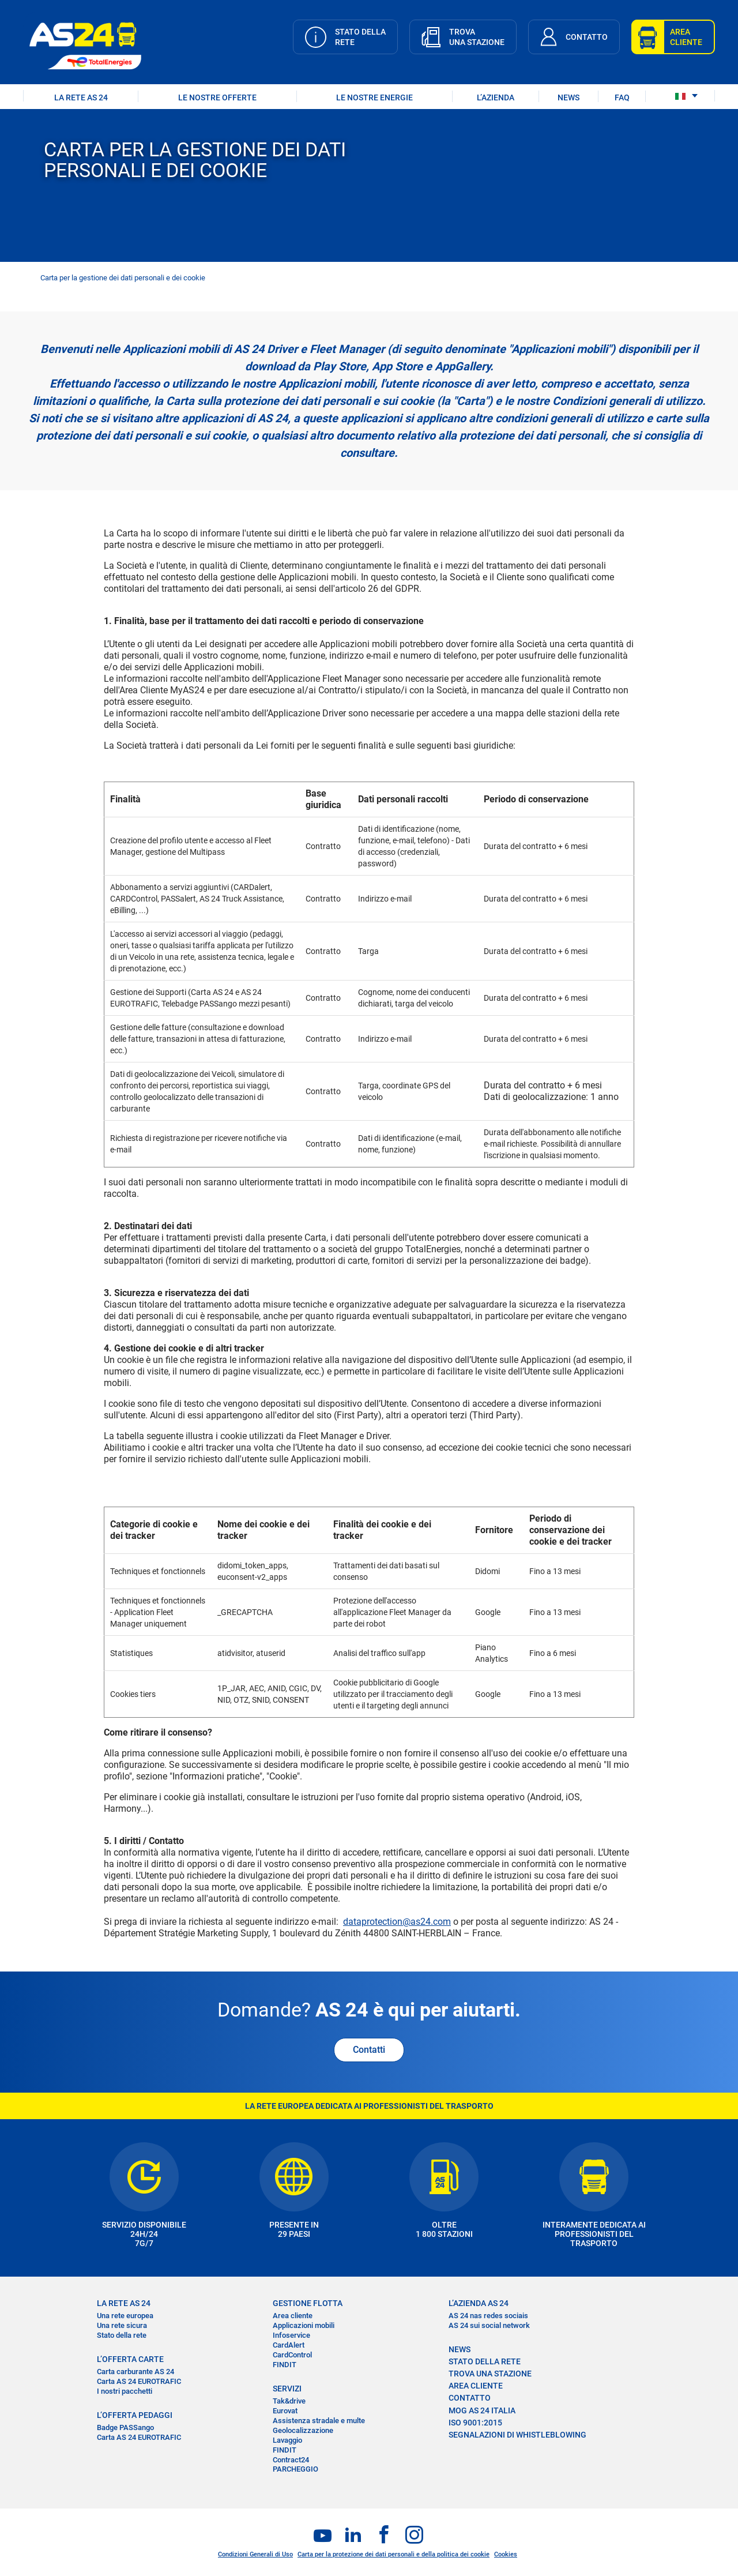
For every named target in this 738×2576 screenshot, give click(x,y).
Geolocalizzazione (303, 2430)
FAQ (622, 97)
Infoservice (291, 2335)
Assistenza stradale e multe (319, 2420)
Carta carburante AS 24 (135, 2371)
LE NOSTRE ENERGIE (374, 97)
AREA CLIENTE (476, 2385)
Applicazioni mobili (303, 2325)
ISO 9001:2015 (475, 2422)
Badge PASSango (125, 2427)
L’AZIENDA (495, 97)
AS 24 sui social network (489, 2325)
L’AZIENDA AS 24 (479, 2303)
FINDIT (284, 2364)
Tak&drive (289, 2401)
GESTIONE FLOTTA (307, 2303)
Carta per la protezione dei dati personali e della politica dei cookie (394, 2554)
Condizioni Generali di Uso (255, 2554)
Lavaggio (287, 2440)
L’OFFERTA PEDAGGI (134, 2415)
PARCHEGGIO (295, 2469)
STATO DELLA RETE (485, 2361)
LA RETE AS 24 (81, 97)
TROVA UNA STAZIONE (490, 2373)
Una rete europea (125, 2315)
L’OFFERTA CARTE (130, 2359)
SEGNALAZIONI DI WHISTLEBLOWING (517, 2434)
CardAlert (288, 2345)
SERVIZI (287, 2388)
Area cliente (292, 2315)
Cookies (505, 2554)
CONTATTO (470, 2397)
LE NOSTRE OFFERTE (217, 97)
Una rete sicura (122, 2325)
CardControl (292, 2354)
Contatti (369, 2049)
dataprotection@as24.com (397, 1921)
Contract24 (291, 2459)
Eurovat (285, 2410)
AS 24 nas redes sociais (488, 2315)
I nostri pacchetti (124, 2391)
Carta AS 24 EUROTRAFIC (139, 2381)
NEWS (568, 97)
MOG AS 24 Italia (482, 2410)
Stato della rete (121, 2335)
